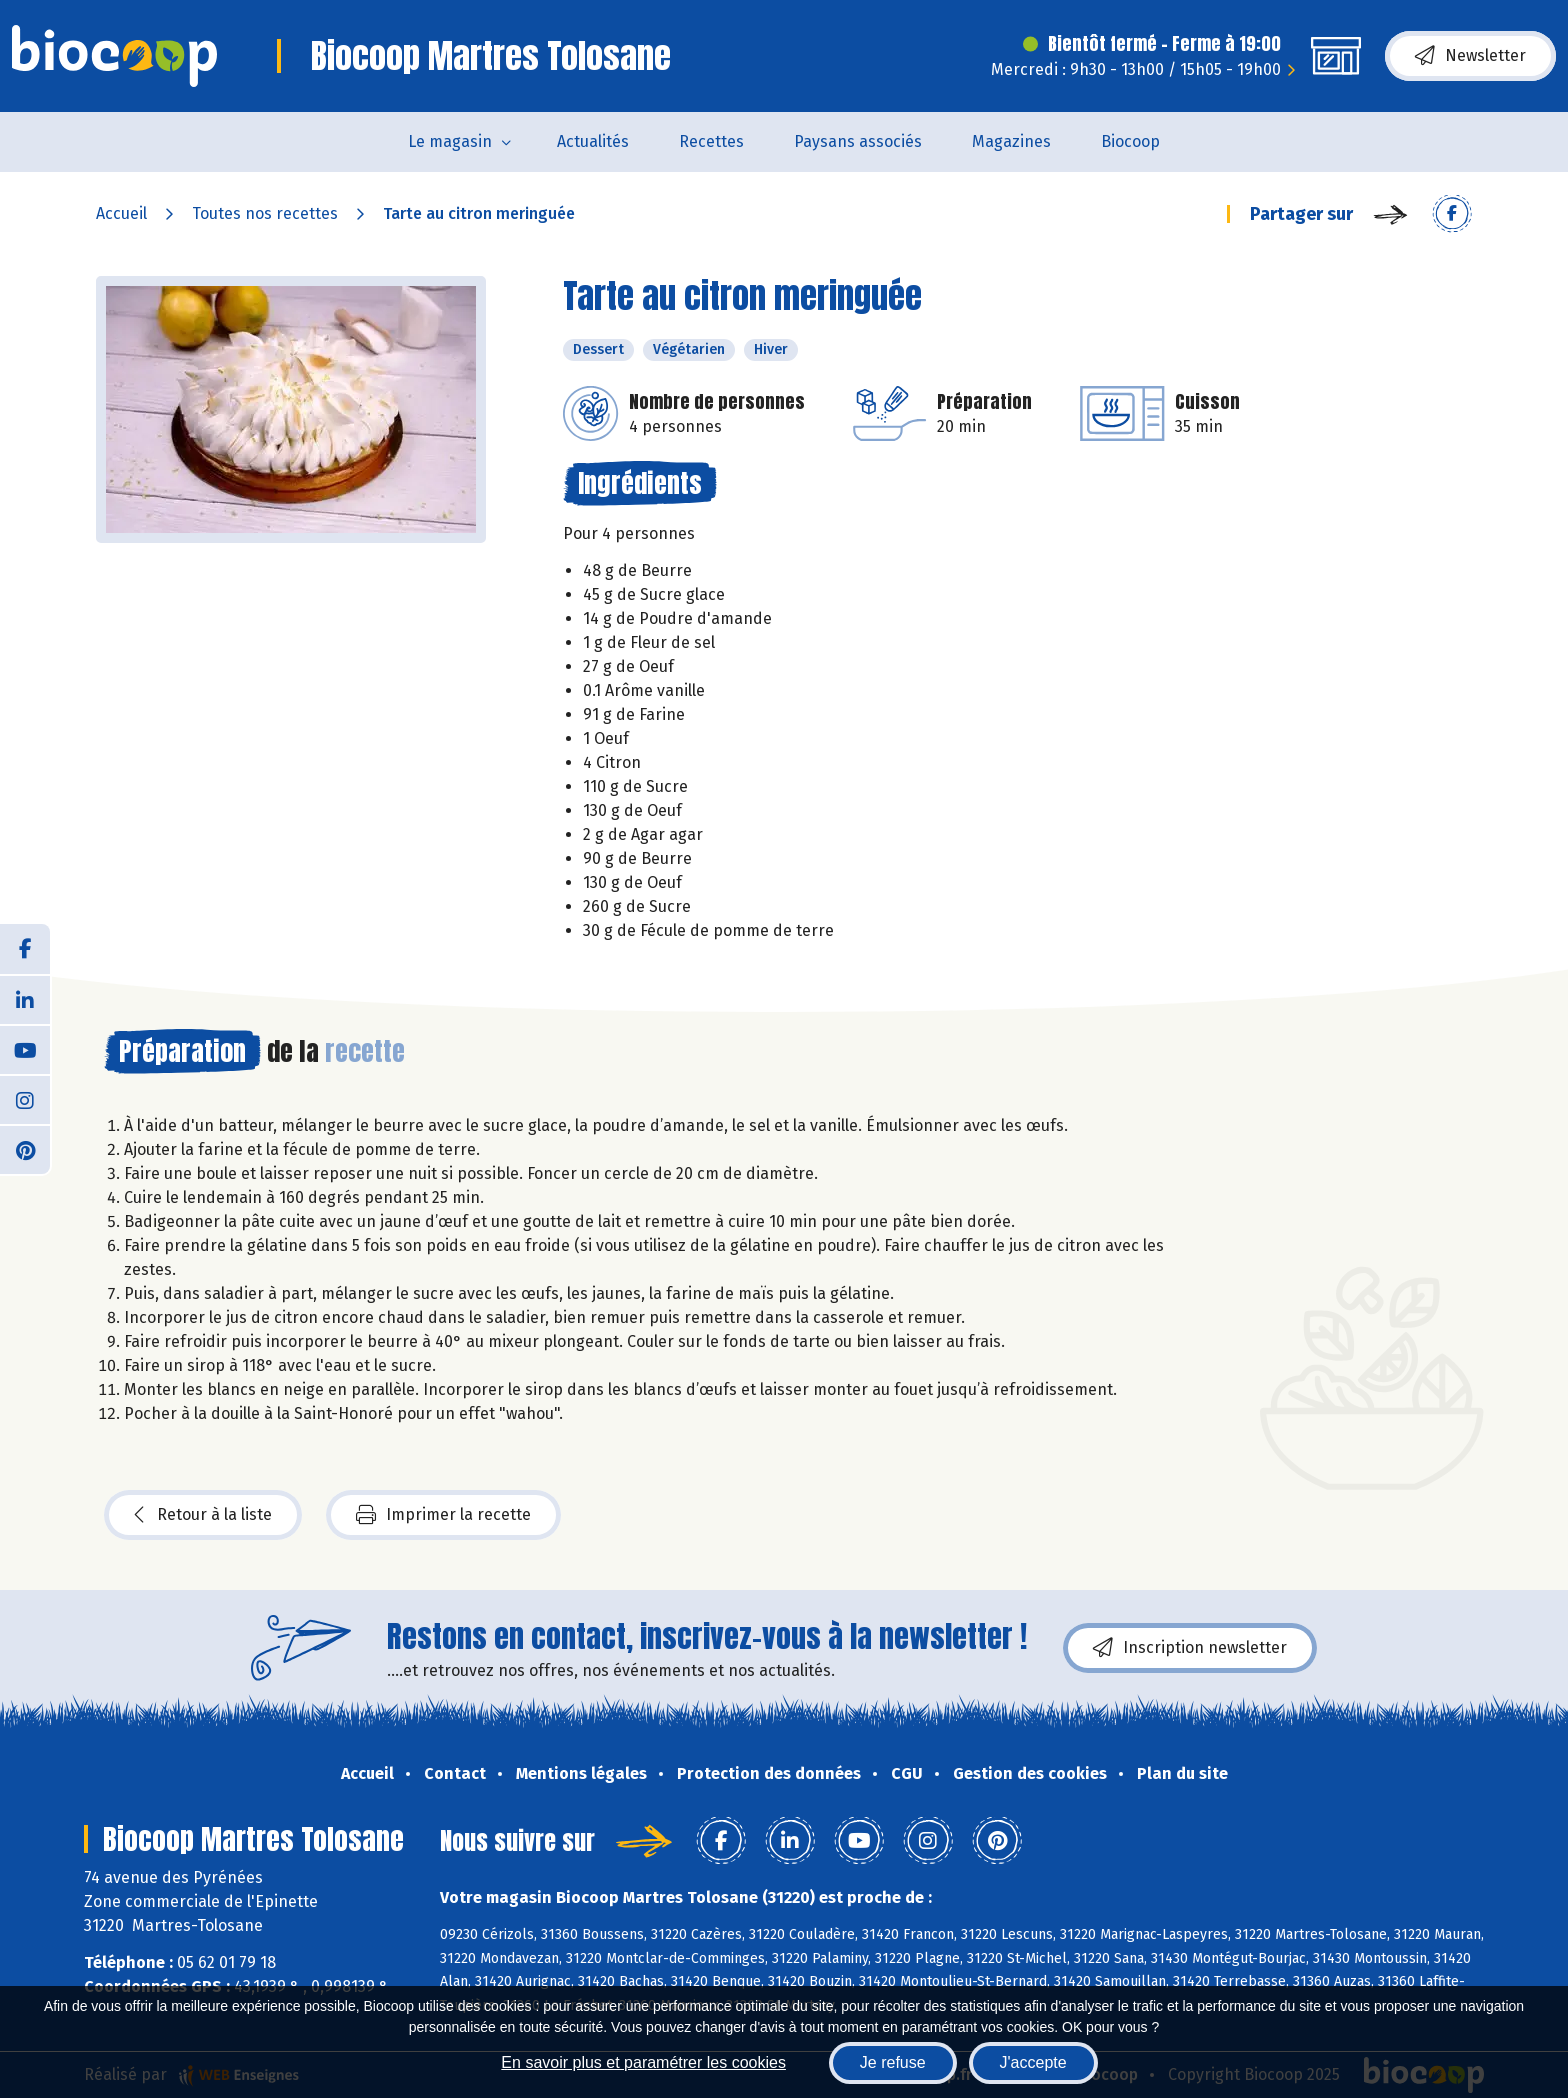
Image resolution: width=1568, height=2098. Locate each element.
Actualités (593, 141)
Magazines (1011, 141)
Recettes (711, 141)
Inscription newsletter (1190, 1648)
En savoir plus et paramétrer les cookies (643, 2062)
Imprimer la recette (443, 1515)
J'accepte (1033, 2062)
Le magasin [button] (450, 141)
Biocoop (1130, 141)
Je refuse (893, 2062)
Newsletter (1470, 56)
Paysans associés (858, 141)
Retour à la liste (203, 1515)
